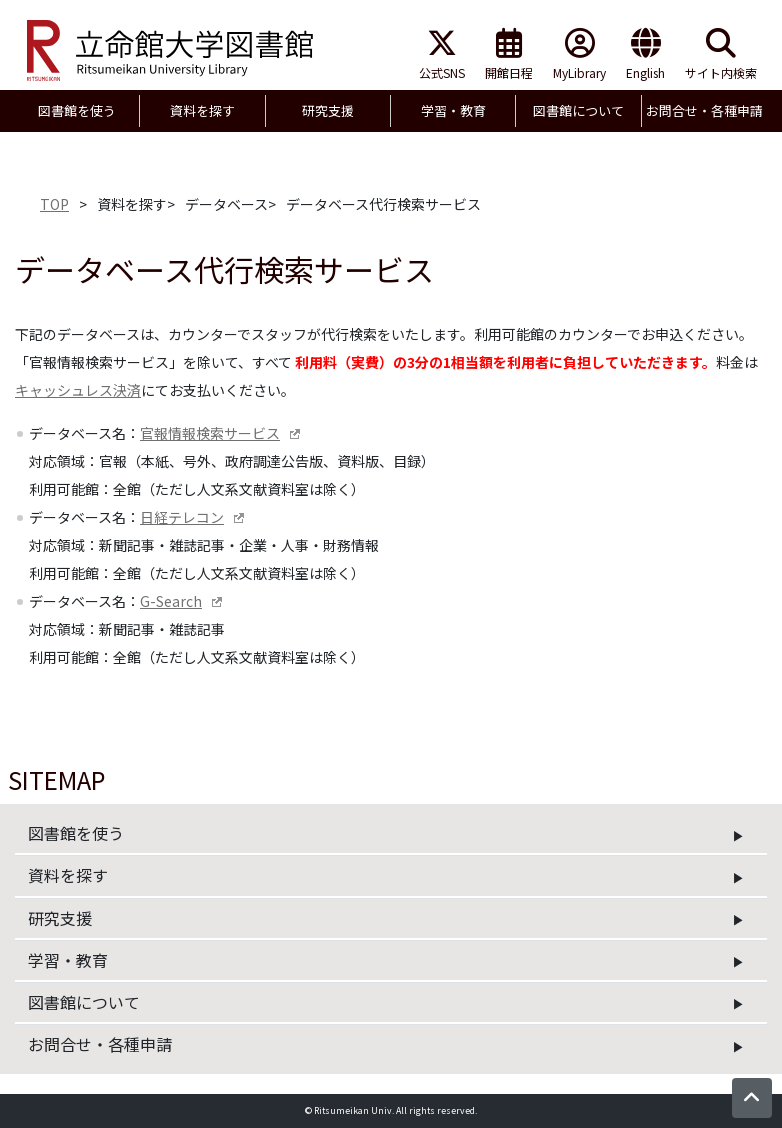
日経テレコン (182, 517)
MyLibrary (579, 54)
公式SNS (442, 54)
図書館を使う (76, 833)
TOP (54, 204)
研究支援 (60, 918)
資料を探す (68, 875)
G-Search (171, 601)
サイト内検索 (721, 54)
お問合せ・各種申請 (100, 1044)
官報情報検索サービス (210, 433)
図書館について (84, 1002)
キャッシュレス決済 (78, 390)
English (645, 54)
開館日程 (509, 54)
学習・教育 (68, 960)
